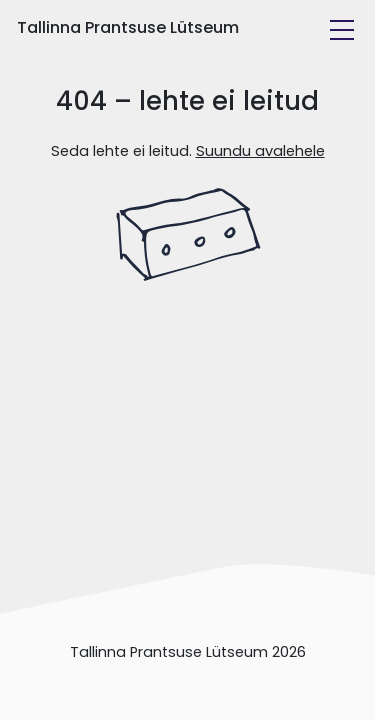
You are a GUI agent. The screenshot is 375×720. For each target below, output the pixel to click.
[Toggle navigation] (342, 30)
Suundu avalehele (260, 151)
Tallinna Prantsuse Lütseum (128, 27)
